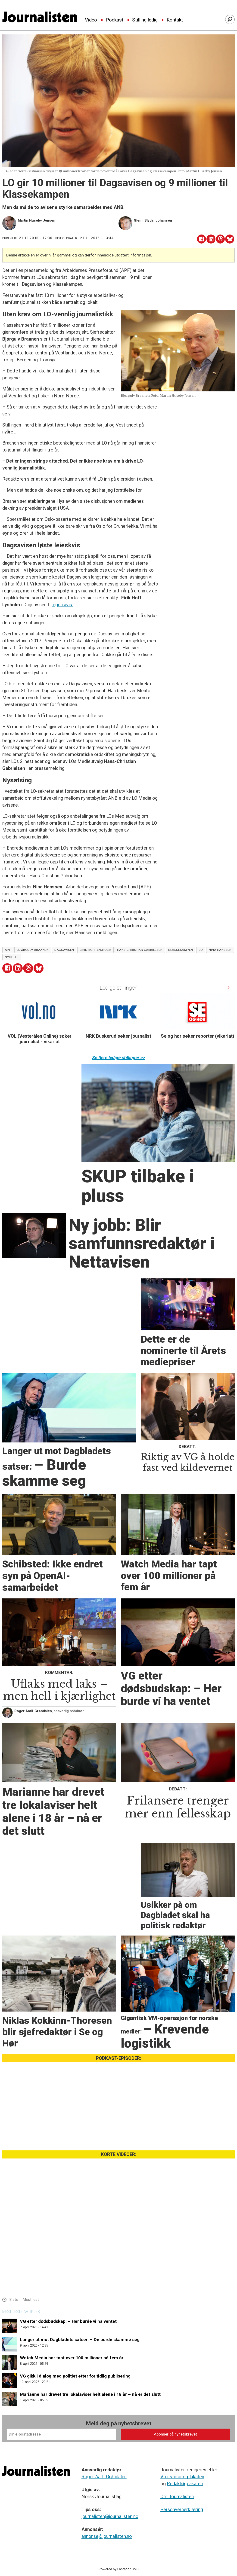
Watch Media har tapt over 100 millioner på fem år (71, 2357)
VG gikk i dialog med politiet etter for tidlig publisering (75, 2376)
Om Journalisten (177, 2496)
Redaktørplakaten (185, 2483)
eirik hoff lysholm (95, 949)
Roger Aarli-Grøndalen (104, 2476)
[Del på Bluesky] (229, 239)
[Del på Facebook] (201, 239)
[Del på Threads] (220, 239)
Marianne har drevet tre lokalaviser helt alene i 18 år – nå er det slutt (90, 2394)
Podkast (114, 20)
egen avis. (62, 604)
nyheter (12, 957)
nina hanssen (220, 949)
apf (8, 949)
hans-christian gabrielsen (140, 949)
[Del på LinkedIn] (210, 239)
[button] (228, 987)
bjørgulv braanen (33, 949)
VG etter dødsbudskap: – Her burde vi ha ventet (68, 2321)
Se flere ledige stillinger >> (118, 1057)
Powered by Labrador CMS (119, 2569)
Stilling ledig (145, 20)
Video (91, 20)
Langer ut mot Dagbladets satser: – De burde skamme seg (80, 2339)
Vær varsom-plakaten (182, 2476)
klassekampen (180, 949)
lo (201, 949)
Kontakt (175, 20)
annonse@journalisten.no (106, 2536)
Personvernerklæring (181, 2509)
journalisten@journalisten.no (109, 2516)
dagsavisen (64, 949)
